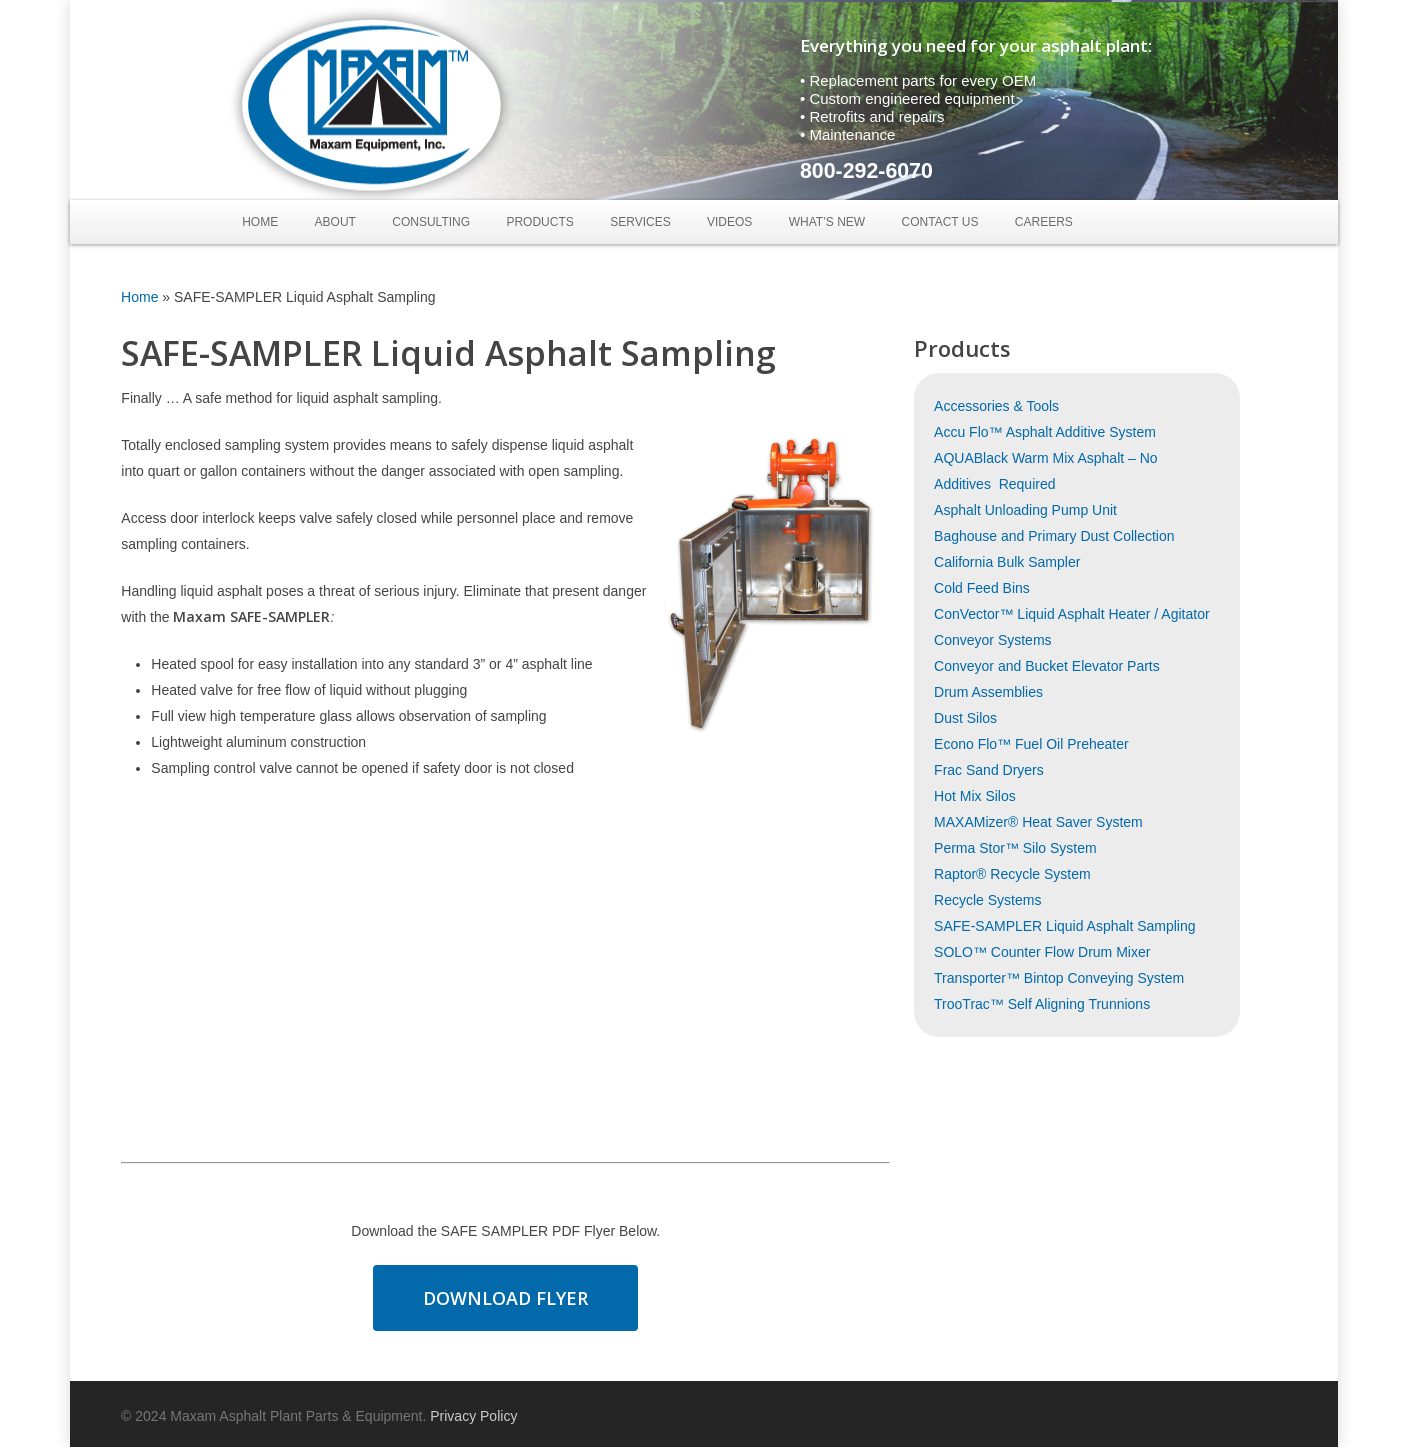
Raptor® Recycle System (1012, 874)
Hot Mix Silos (975, 796)
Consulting (431, 222)
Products (539, 222)
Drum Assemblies (988, 692)
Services (640, 222)
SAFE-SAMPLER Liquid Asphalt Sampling (1064, 926)
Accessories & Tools (996, 406)
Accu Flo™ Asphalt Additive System (1045, 432)
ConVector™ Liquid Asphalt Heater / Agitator (1072, 614)
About (335, 222)
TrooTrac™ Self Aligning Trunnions (1042, 1004)
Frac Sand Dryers (989, 770)
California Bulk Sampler (1007, 562)
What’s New (827, 222)
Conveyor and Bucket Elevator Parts (1047, 666)
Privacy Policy (473, 1416)
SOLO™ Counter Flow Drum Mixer (1042, 952)
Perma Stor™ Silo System (1015, 848)
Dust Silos (965, 718)
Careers (1044, 222)
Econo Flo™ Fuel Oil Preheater (1031, 744)
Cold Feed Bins (982, 588)
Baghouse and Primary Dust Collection (1054, 536)
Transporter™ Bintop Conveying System (1059, 978)
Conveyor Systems (992, 640)
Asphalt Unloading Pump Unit (1025, 510)
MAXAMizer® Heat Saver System (1038, 822)
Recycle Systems (987, 900)
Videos (729, 222)
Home (260, 222)
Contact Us (940, 222)
